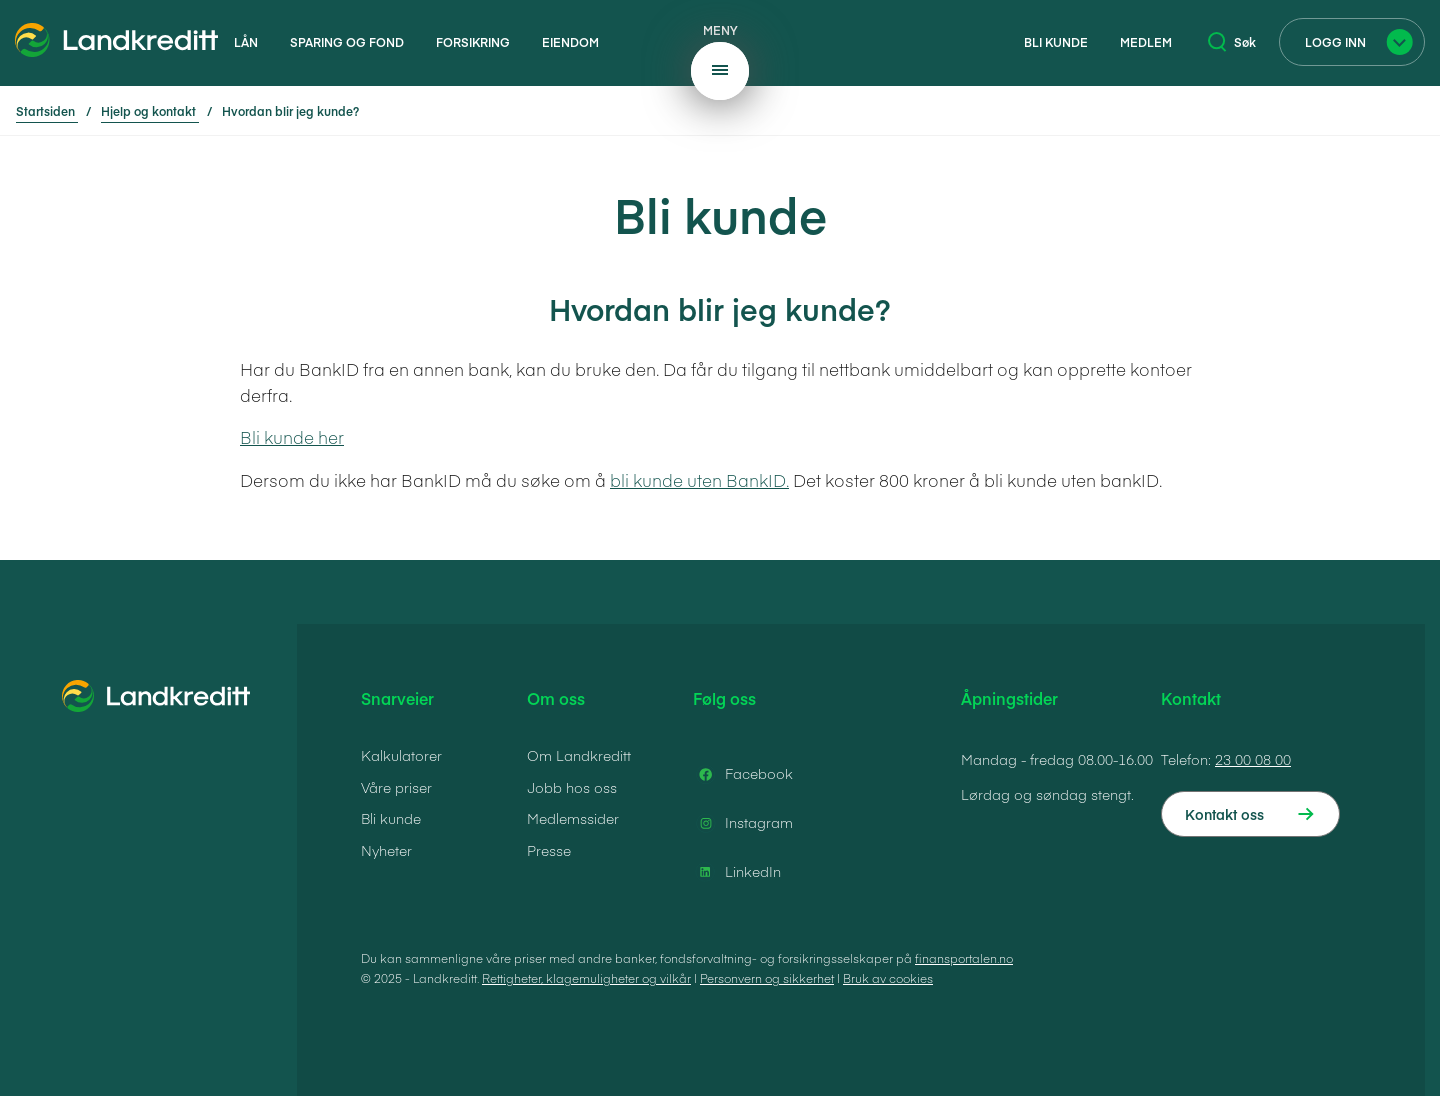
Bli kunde (1056, 42)
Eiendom (570, 42)
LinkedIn (737, 872)
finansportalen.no (964, 958)
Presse (549, 850)
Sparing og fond (347, 42)
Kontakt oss (1224, 814)
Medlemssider (573, 818)
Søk (1232, 42)
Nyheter (386, 850)
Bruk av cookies (888, 978)
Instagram (743, 823)
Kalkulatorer (401, 755)
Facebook (743, 774)
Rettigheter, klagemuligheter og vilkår (586, 978)
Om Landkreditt (579, 755)
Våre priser (396, 787)
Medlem (1146, 42)
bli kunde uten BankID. (699, 480)
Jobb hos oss (572, 787)
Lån (246, 42)
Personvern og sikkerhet (767, 978)
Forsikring (473, 42)
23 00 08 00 (1253, 759)
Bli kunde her (292, 437)
